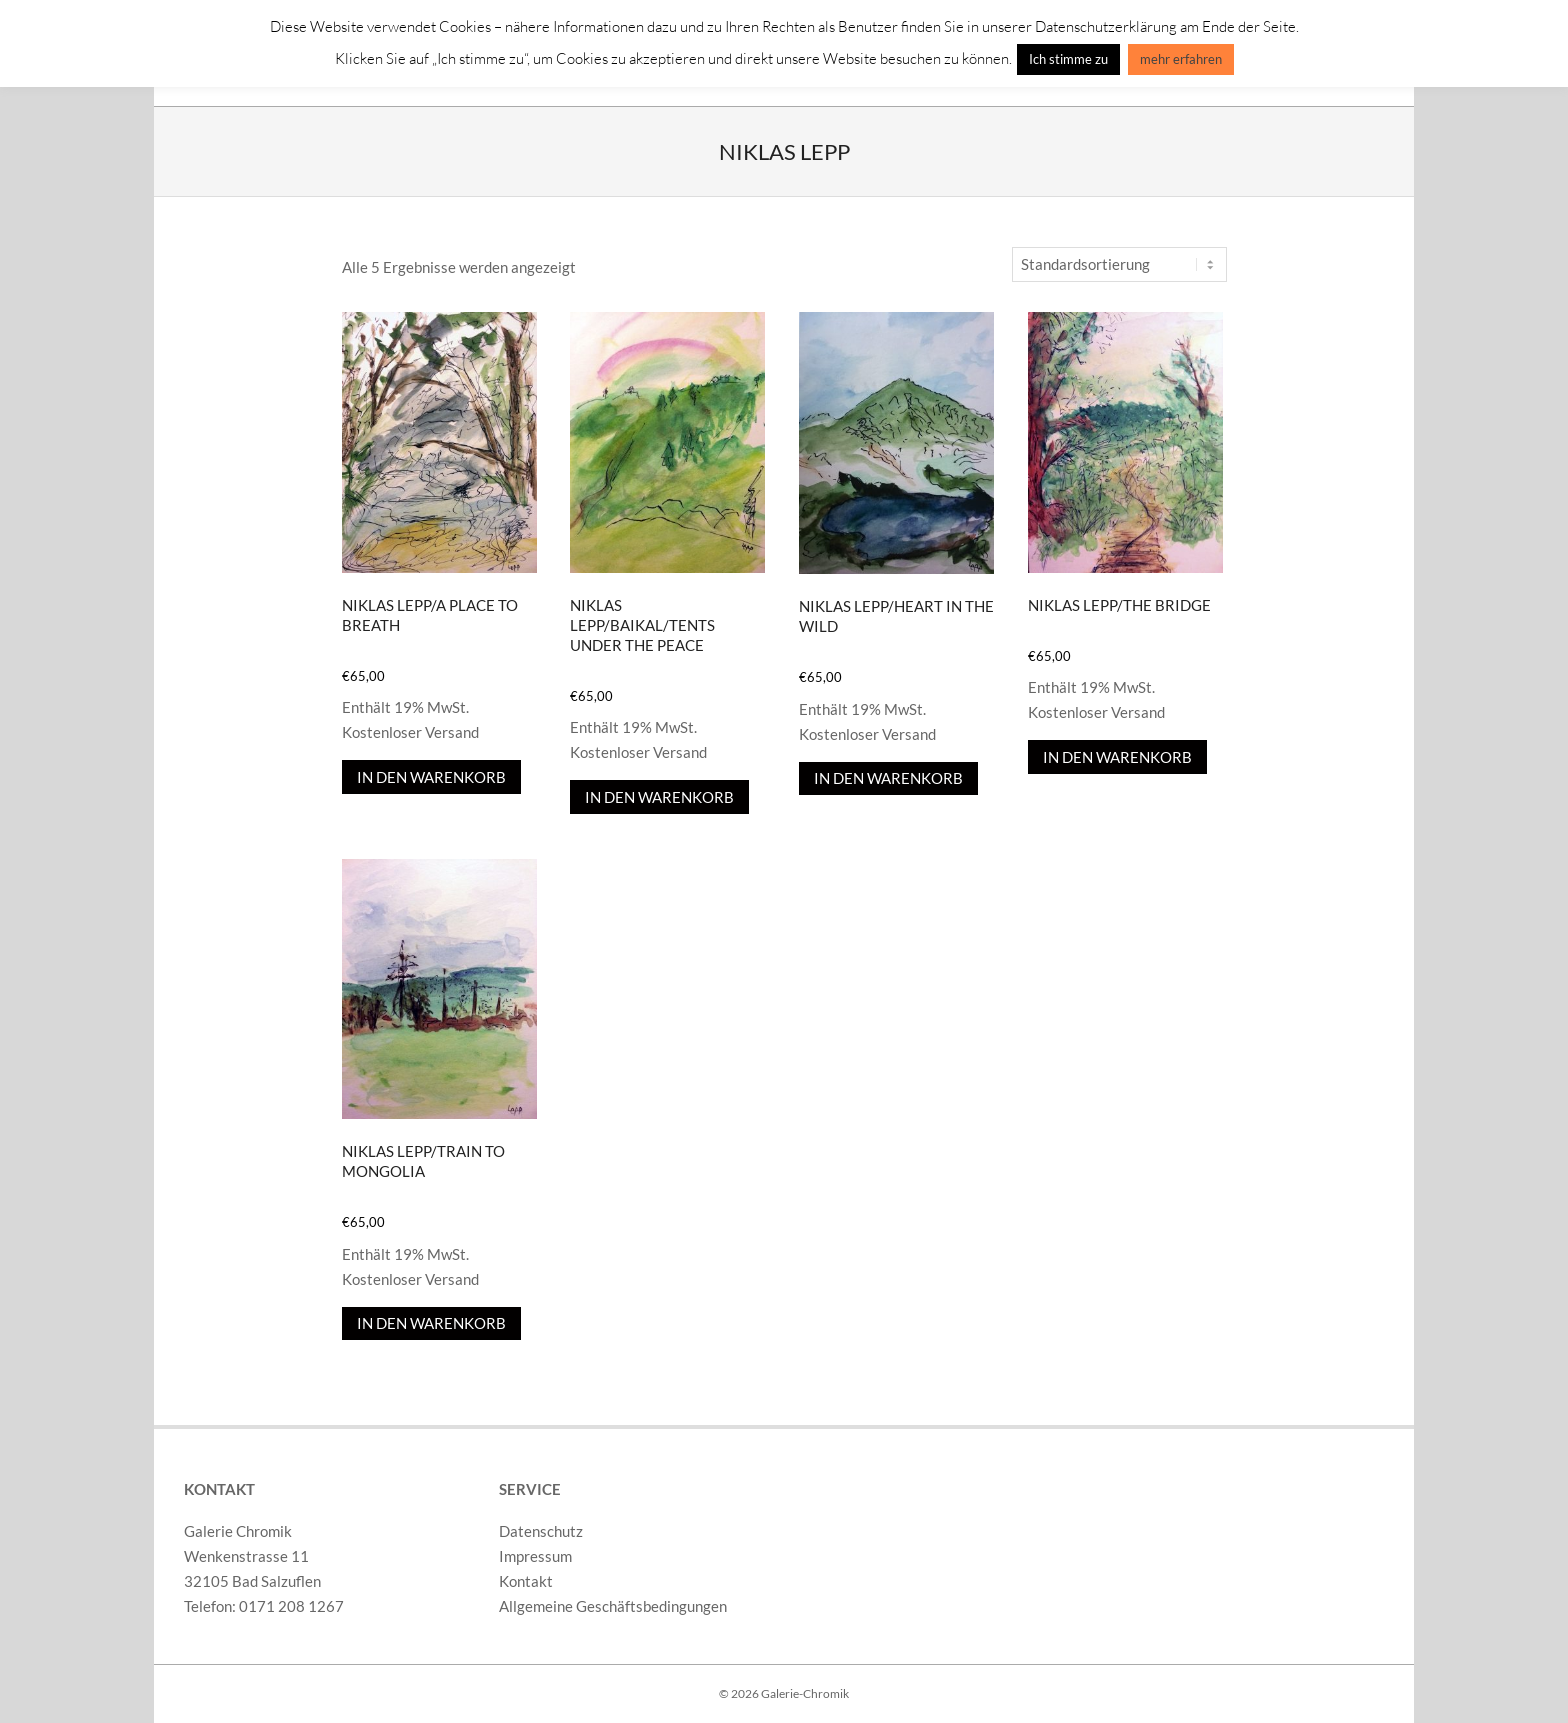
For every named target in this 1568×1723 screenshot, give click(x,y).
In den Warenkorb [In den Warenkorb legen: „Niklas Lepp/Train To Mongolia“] (431, 1323)
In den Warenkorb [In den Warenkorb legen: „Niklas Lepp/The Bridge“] (1117, 757)
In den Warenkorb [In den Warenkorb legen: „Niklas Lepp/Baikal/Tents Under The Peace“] (659, 797)
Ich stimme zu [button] (1068, 59)
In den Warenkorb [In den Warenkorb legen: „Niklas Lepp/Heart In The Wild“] (888, 778)
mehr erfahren (1181, 59)
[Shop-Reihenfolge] (1119, 264)
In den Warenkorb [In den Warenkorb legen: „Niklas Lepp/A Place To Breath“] (431, 777)
